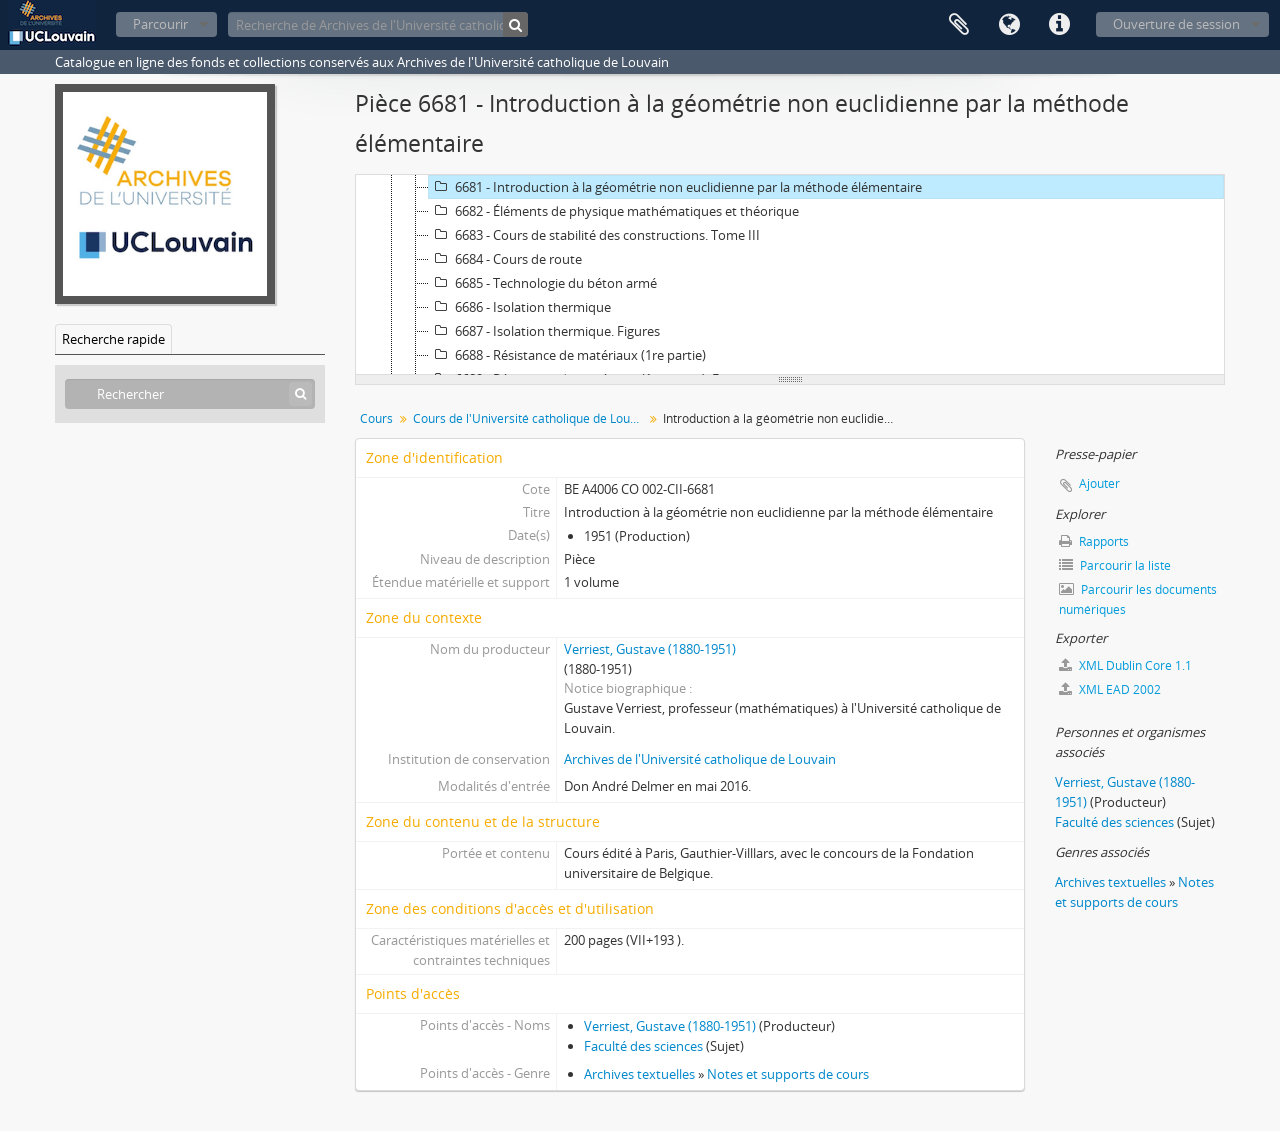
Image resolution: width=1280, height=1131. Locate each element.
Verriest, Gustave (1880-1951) (650, 649)
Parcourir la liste (1115, 565)
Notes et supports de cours (788, 1074)
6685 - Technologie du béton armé (543, 283)
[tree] (790, 275)
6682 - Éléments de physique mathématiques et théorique (614, 211)
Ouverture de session (1176, 24)
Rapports (1094, 541)
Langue (1009, 25)
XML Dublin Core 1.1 (1125, 665)
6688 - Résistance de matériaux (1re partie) (567, 355)
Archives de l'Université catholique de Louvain (700, 759)
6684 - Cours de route (505, 259)
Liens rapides (1059, 25)
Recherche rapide (113, 339)
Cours (376, 418)
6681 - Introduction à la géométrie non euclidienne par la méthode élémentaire (675, 187)
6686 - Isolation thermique (520, 307)
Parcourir (160, 24)
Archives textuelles (639, 1074)
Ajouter (1099, 483)
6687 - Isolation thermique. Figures (544, 331)
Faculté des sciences (643, 1046)
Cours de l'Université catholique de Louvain (530, 418)
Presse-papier (959, 25)
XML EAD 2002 (1110, 689)
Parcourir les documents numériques (1138, 599)
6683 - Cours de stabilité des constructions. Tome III (594, 235)
